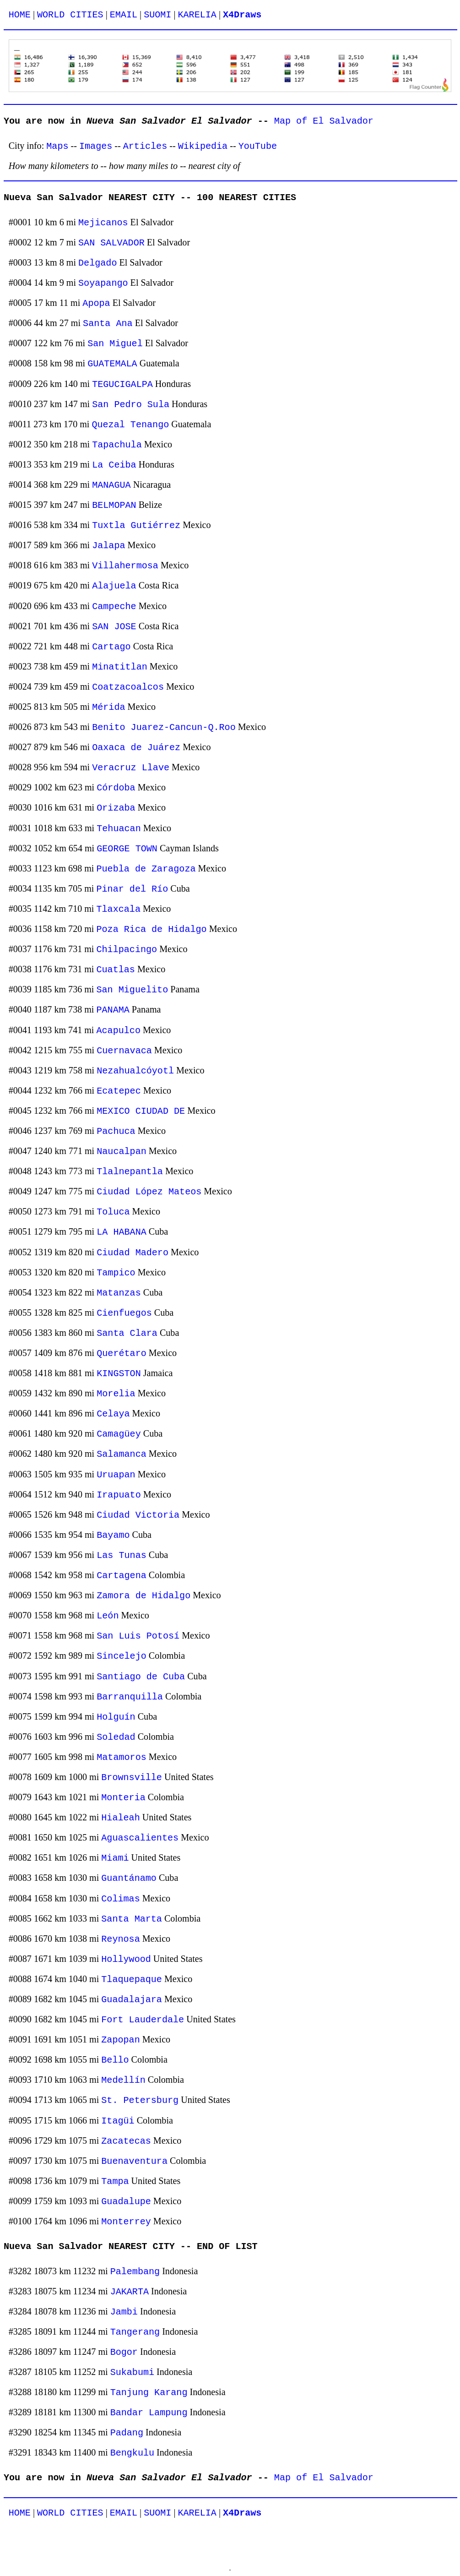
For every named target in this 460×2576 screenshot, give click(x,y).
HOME (20, 15)
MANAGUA (111, 485)
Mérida (108, 707)
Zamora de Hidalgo (143, 1595)
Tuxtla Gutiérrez (136, 525)
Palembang (135, 2271)
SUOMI (157, 15)
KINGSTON (119, 1373)
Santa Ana (108, 323)
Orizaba (116, 808)
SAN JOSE (114, 626)
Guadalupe (126, 2201)
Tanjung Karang (149, 2392)
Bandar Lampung (149, 2412)
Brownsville (131, 1777)
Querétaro (121, 1353)
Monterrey (126, 2222)
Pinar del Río (132, 889)
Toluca (113, 1212)
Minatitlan (119, 667)
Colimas (120, 1899)
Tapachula (117, 445)
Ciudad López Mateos (149, 1192)
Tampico (116, 1273)
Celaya (113, 1414)
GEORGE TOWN (127, 849)
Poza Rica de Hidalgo (151, 929)
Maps (57, 146)
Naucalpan (121, 1151)
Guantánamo (129, 1878)
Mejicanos (103, 223)
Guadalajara (131, 1999)
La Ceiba (114, 465)
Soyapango (103, 283)
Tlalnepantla (130, 1171)
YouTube (257, 146)
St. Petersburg (140, 2100)
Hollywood (126, 1959)
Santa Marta (131, 1919)
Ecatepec (119, 1091)
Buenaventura (134, 2161)
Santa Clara (127, 1333)
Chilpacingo (126, 949)
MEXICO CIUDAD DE (141, 1111)
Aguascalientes (140, 1838)
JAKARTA (129, 2292)
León (108, 1616)
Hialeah (120, 1818)
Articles (145, 146)
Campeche (114, 606)
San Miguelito (132, 990)
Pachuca (116, 1131)
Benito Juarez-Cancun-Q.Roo (164, 727)
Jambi (124, 2312)
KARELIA (197, 15)
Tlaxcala (118, 909)
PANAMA (112, 1010)
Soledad (116, 1737)
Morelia (116, 1394)
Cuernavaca (124, 1051)
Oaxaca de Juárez (136, 747)
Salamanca (121, 1454)
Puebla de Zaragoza (145, 869)
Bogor (124, 2352)
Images (95, 146)
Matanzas (119, 1293)
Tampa (115, 2181)
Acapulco (118, 1030)
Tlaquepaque (131, 1979)
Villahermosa (125, 566)
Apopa (96, 303)
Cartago (111, 647)
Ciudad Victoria (138, 1515)
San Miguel (115, 343)
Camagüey (119, 1434)
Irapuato (119, 1495)
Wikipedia (203, 146)
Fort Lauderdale (142, 2020)
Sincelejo (121, 1656)
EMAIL (123, 15)
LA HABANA (121, 1232)
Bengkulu (132, 2453)
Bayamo (113, 1535)
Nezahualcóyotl (135, 1071)
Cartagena (121, 1575)
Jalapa (108, 545)
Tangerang (135, 2332)
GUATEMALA (112, 364)
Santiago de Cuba (141, 1677)
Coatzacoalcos (128, 687)
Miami (115, 1858)
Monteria (123, 1797)
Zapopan (120, 2040)
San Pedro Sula (130, 404)
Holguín (116, 1717)
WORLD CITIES (70, 15)
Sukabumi (132, 2372)
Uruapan (116, 1475)
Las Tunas (121, 1555)
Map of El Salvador (323, 121)
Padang (126, 2433)
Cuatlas (115, 969)
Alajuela (114, 586)
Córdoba (116, 788)
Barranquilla (130, 1697)
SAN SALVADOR (111, 243)
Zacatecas (126, 2141)
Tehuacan (119, 828)
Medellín (123, 2080)
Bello (115, 2060)
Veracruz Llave (130, 767)
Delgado (97, 263)
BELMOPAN (114, 505)
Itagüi (117, 2121)
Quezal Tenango (130, 424)
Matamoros (121, 1757)
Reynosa (120, 1939)
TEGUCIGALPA (122, 384)
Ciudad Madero (132, 1252)
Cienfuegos (124, 1313)
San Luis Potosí (138, 1636)
